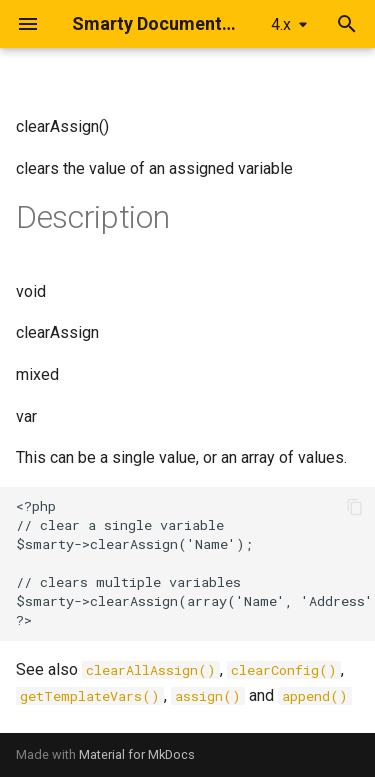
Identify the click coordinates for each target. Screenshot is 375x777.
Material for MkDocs (137, 754)
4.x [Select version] (281, 24)
